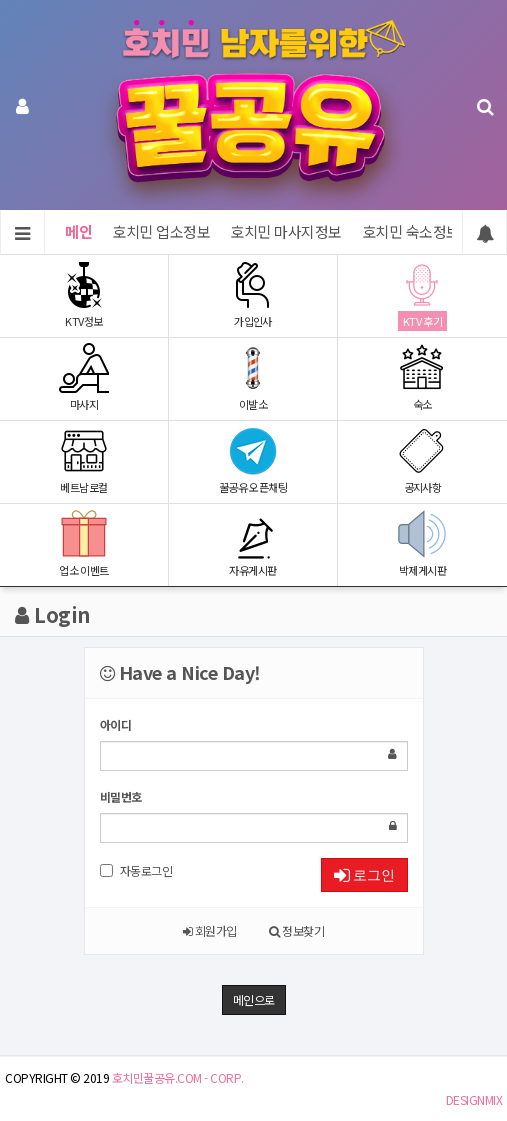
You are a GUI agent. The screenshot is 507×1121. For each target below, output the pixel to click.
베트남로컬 (84, 460)
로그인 (364, 875)
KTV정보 (84, 294)
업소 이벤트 (84, 543)
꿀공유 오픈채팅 (253, 460)
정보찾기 (296, 930)
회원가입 (210, 930)
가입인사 (253, 294)
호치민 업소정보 (161, 231)
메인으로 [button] (254, 999)
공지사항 (422, 460)
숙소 (422, 377)
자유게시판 (253, 543)
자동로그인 (136, 870)
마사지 (84, 377)
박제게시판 (422, 543)
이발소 (253, 377)
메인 (78, 231)
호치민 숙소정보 (411, 231)
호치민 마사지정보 (286, 231)
